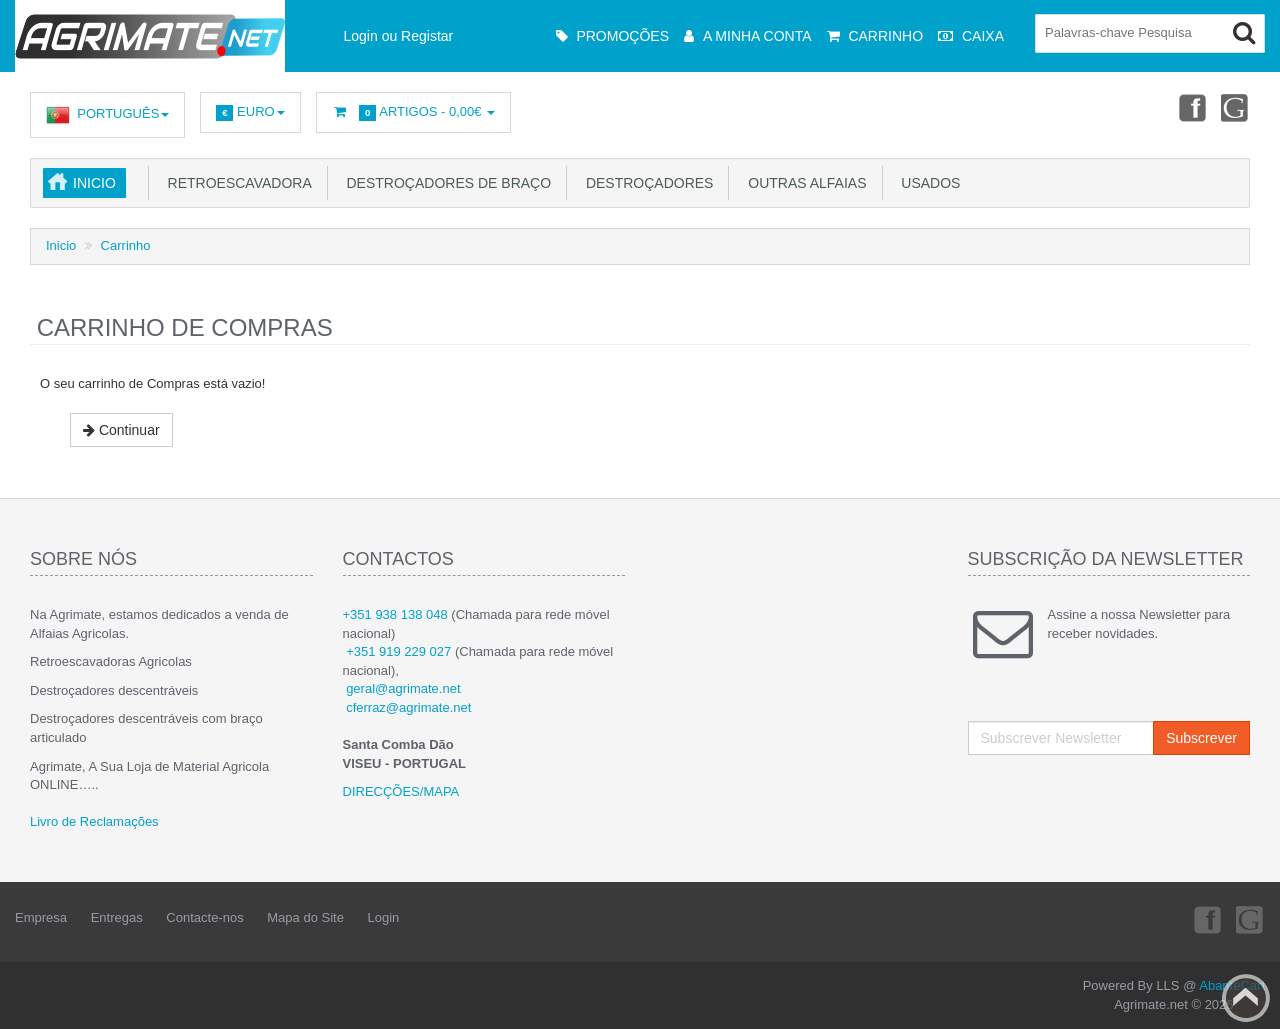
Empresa (41, 917)
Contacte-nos (204, 917)
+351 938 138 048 (395, 614)
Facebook (1191, 107)
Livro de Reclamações (94, 821)
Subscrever (1201, 738)
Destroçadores (645, 183)
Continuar (121, 430)
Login (384, 917)
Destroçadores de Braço (445, 183)
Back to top (1246, 998)
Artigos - (414, 112)
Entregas (117, 917)
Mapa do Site (305, 917)
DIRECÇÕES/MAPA (401, 791)
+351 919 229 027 (398, 651)
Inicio (94, 183)
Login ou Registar (399, 36)
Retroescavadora (236, 183)
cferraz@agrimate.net (408, 707)
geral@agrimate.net (403, 688)
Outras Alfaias (803, 183)
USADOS (927, 183)
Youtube (1236, 107)
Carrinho (126, 245)
